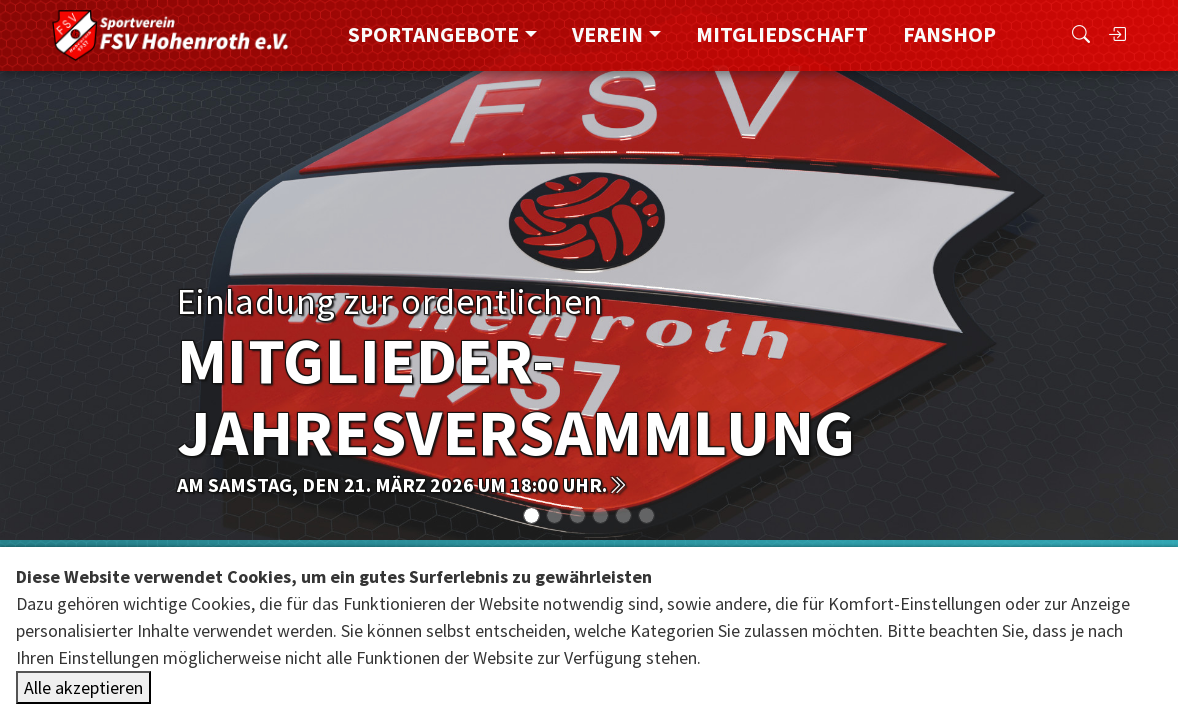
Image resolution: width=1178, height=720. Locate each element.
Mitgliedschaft (782, 34)
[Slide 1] (554, 515)
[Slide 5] (646, 515)
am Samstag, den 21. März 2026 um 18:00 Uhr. (402, 484)
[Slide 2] (577, 515)
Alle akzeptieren (83, 687)
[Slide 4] (623, 515)
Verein (607, 34)
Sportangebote (433, 34)
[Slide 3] (600, 515)
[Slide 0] (531, 515)
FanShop (949, 34)
